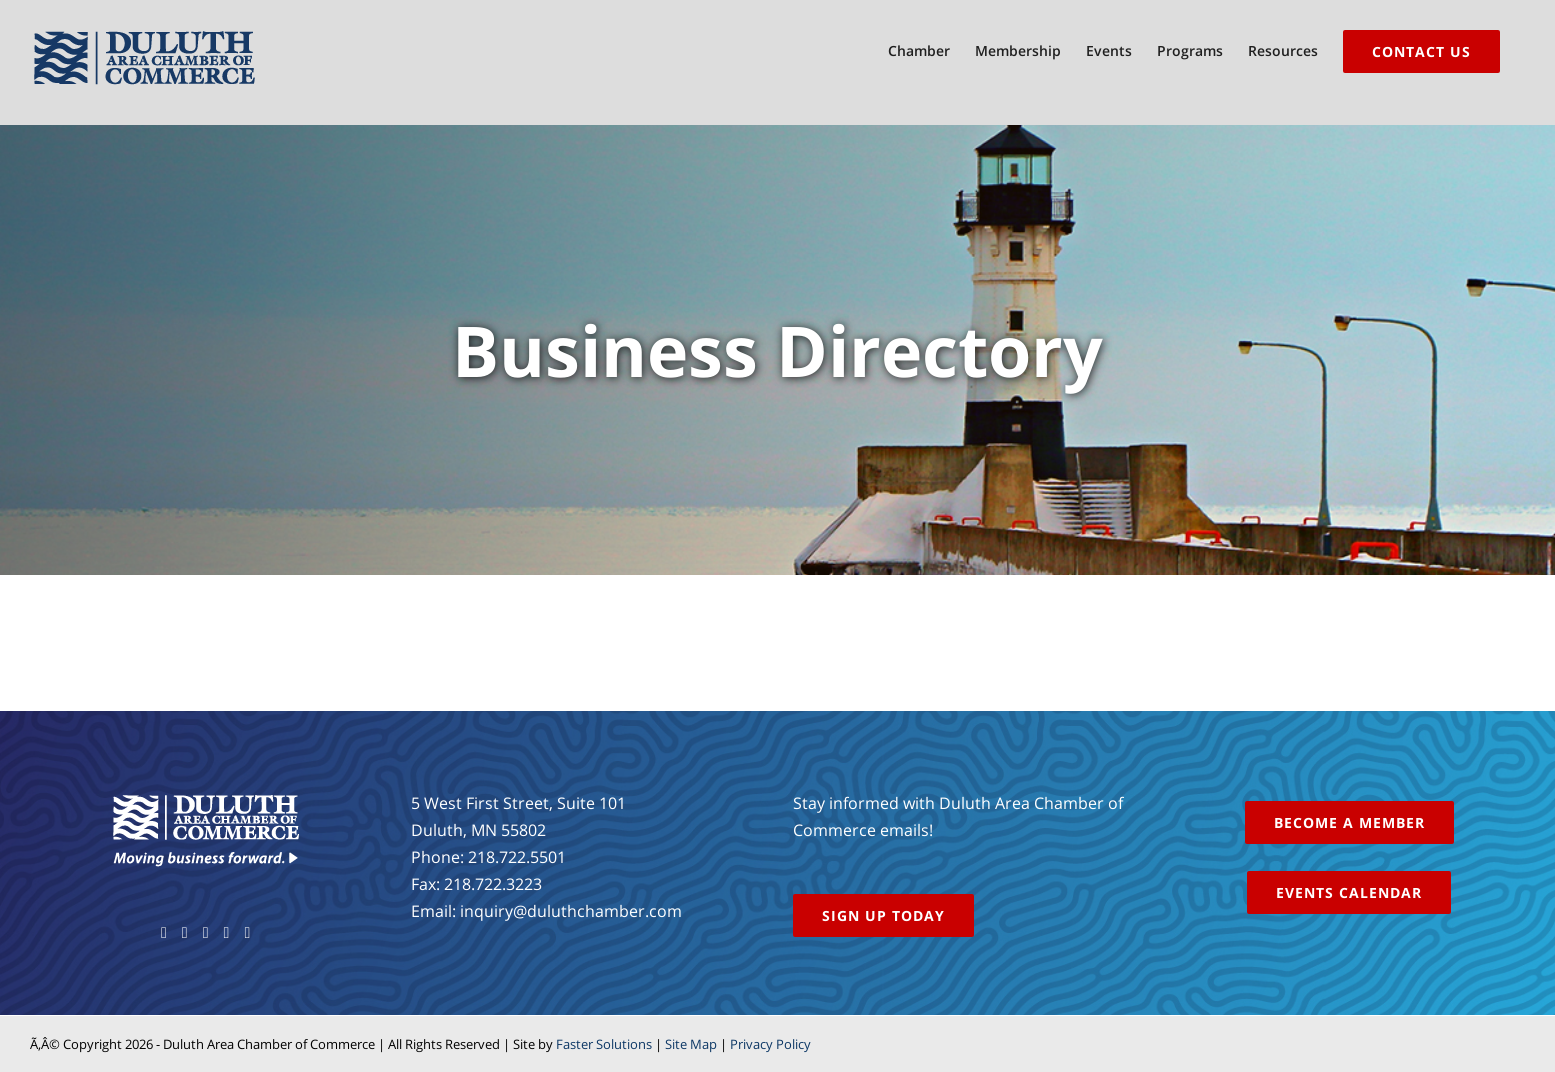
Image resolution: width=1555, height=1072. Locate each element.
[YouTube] (206, 933)
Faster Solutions (604, 1044)
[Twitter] (185, 933)
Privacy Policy (770, 1044)
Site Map (691, 1044)
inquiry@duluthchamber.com (571, 911)
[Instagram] (227, 933)
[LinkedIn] (247, 933)
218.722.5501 (517, 857)
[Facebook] (164, 933)
